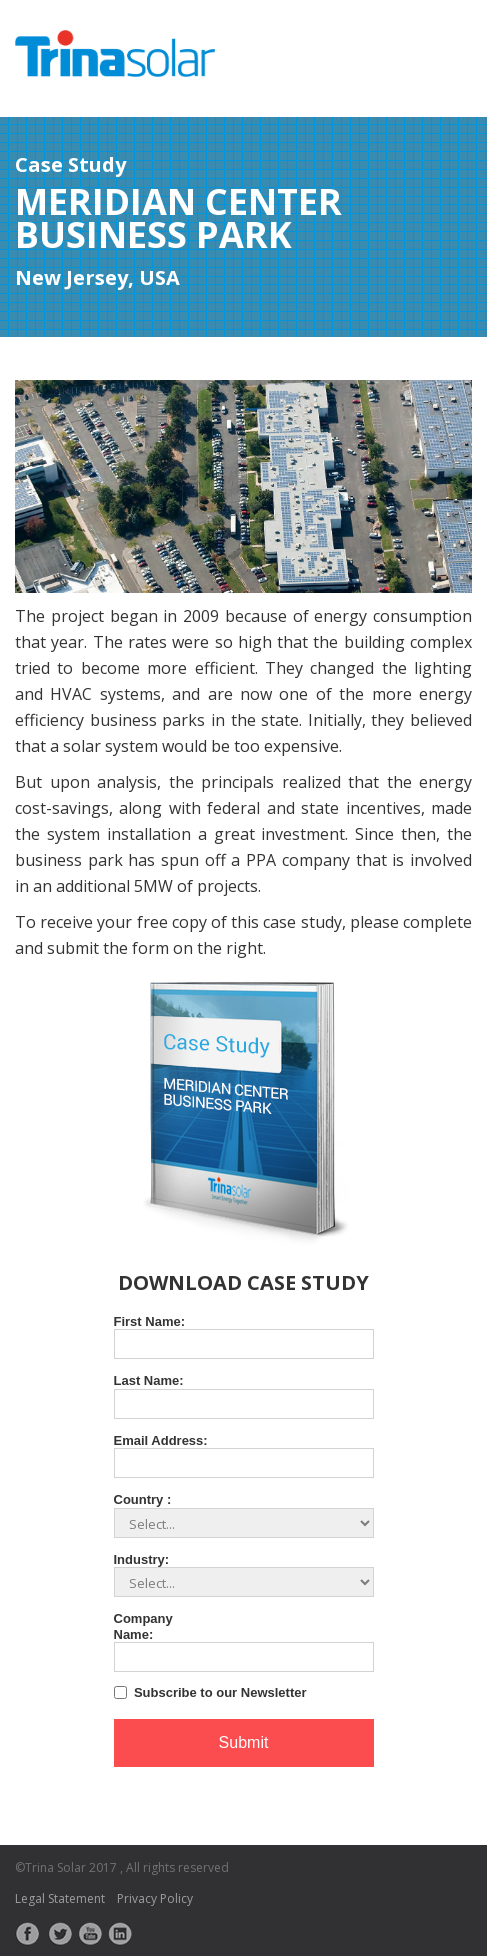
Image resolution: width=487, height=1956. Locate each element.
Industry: (142, 1559)
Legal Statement (60, 1898)
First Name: (150, 1321)
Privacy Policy (155, 1898)
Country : (143, 1499)
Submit (244, 1742)
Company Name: (143, 1626)
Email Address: (161, 1440)
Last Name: (149, 1380)
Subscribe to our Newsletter (220, 1692)
